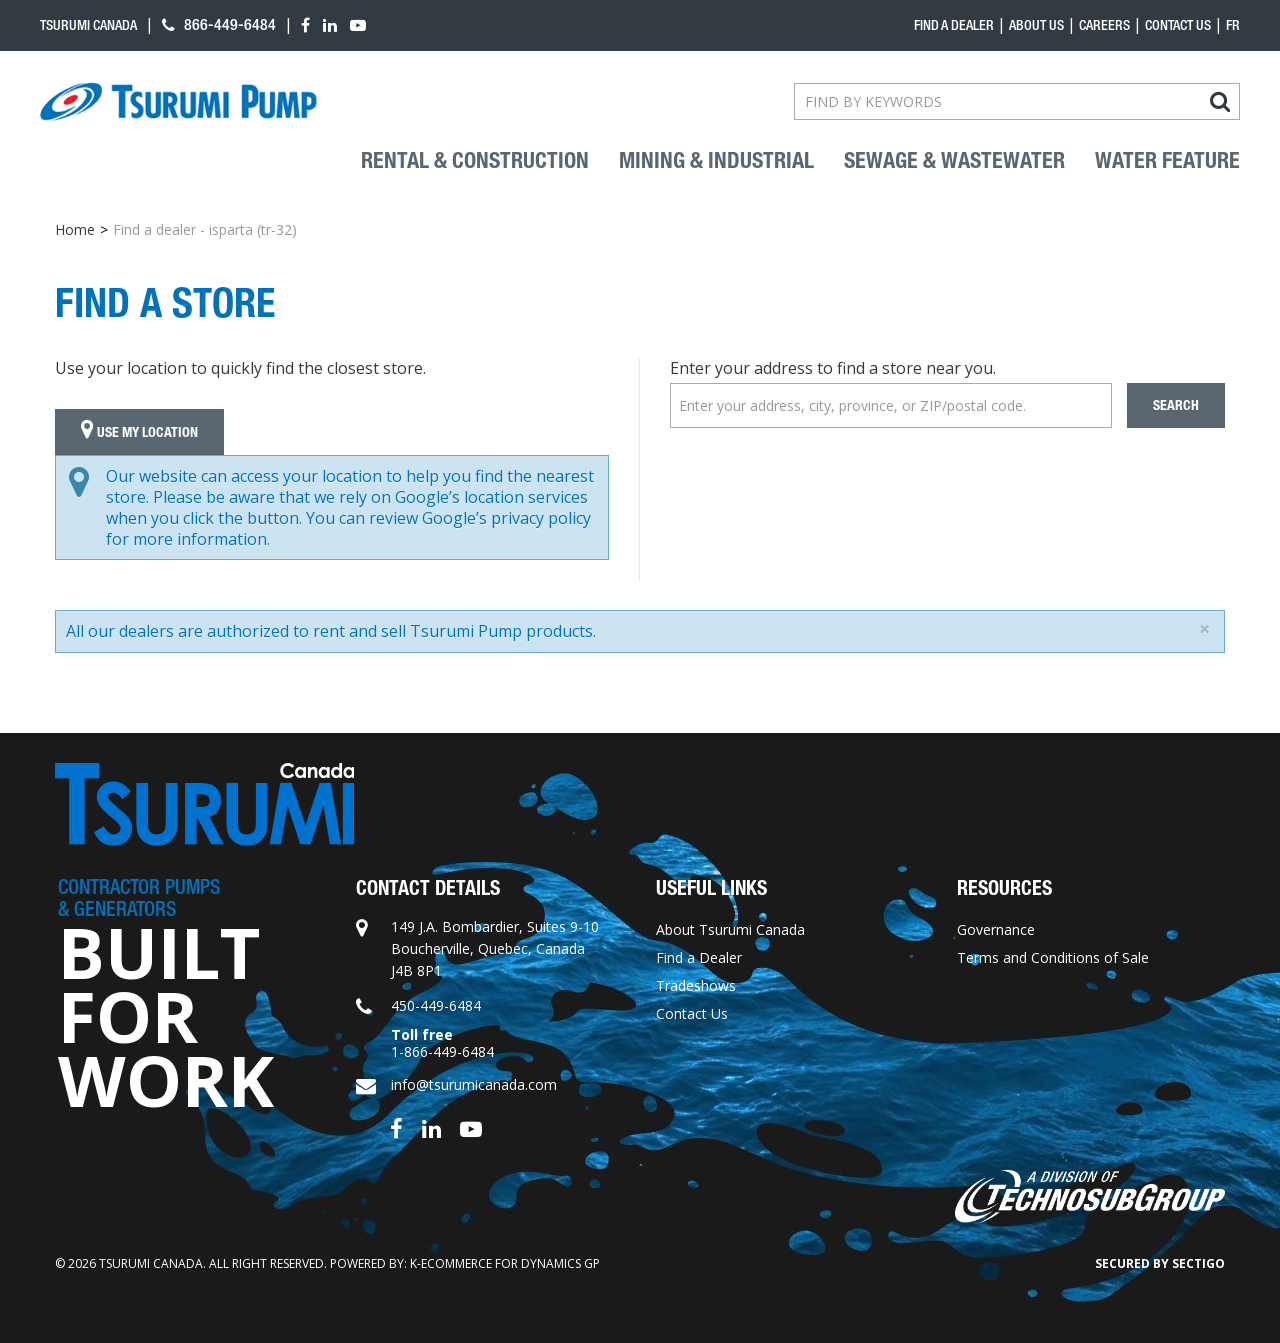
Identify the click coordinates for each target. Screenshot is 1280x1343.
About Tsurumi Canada (730, 929)
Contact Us (1178, 25)
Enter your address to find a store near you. (833, 368)
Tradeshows (696, 985)
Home (75, 229)
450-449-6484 (436, 1005)
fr (1233, 25)
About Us (1036, 25)
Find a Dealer (699, 957)
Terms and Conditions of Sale (1053, 957)
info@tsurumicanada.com (474, 1084)
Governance (996, 929)
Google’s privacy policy (506, 518)
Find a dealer (954, 25)
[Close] (1204, 629)
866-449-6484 (219, 24)
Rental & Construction (475, 161)
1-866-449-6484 (442, 1051)
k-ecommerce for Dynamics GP (505, 1263)
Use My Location (139, 432)
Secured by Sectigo (1160, 1263)
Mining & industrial (716, 161)
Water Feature (1167, 161)
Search (1176, 405)
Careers (1104, 25)
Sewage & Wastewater (954, 161)
